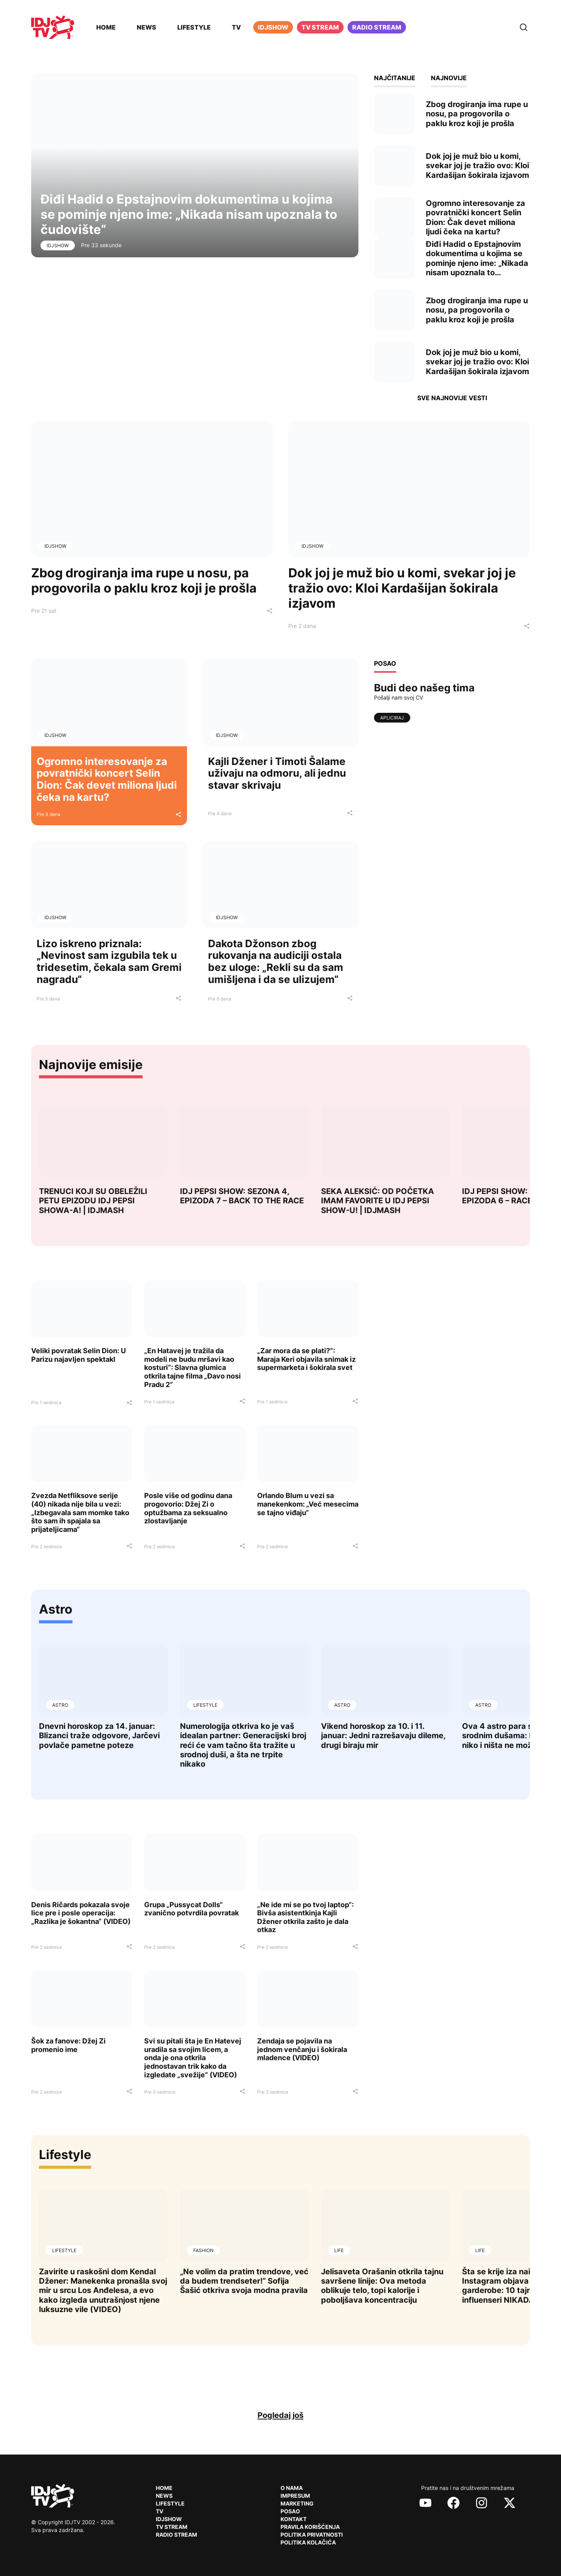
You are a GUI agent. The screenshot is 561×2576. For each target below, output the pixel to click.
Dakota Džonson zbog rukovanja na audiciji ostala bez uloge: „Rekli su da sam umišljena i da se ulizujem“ (275, 961)
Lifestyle (194, 27)
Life (339, 2250)
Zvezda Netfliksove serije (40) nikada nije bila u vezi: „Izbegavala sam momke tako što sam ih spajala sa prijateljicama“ (80, 1512)
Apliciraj (392, 718)
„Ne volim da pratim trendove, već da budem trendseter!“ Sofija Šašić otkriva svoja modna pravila (244, 2281)
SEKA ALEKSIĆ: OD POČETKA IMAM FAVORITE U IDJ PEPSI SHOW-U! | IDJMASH (377, 1200)
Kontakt (293, 2519)
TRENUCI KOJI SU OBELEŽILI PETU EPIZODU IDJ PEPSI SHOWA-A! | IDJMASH (93, 1200)
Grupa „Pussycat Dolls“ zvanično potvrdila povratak (191, 1909)
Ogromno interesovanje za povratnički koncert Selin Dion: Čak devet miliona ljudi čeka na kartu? (107, 779)
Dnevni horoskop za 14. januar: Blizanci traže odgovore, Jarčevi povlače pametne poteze (99, 1735)
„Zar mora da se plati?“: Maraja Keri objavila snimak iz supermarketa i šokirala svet (306, 1359)
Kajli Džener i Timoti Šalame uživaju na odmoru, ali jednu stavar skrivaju (277, 773)
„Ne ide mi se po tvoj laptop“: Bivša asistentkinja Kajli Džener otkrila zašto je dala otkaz (305, 1917)
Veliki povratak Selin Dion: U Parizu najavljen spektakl (78, 1355)
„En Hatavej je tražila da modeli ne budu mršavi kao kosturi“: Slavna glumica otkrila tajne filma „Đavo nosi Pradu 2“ (192, 1367)
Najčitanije (394, 78)
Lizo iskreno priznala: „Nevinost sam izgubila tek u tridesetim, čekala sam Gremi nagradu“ (109, 961)
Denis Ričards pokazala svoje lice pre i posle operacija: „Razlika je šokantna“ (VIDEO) (81, 1913)
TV (236, 27)
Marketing (297, 2503)
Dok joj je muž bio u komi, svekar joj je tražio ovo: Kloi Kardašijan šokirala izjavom (402, 588)
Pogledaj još (280, 2415)
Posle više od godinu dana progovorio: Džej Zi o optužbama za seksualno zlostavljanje (188, 1508)
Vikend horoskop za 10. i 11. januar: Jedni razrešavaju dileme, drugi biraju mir (383, 1735)
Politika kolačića (308, 2542)
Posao (290, 2511)
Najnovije (449, 78)
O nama (291, 2488)
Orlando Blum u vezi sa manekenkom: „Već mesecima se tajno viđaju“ (307, 1503)
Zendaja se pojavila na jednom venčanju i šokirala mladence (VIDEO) (302, 2049)
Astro (55, 1609)
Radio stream (376, 27)
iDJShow (273, 27)
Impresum (295, 2495)
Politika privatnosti (311, 2534)
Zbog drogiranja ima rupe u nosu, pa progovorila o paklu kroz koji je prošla (144, 580)
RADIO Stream (176, 2534)
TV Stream (320, 27)
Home (106, 27)
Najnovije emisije (91, 1064)
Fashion (203, 2250)
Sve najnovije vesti (452, 398)
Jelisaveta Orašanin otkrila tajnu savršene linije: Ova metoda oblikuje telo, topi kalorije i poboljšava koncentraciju (382, 2286)
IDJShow (58, 245)
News (146, 27)
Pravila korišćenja (310, 2526)
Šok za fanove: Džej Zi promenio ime (68, 2045)
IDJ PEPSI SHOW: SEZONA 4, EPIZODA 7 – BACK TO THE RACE (242, 1195)
